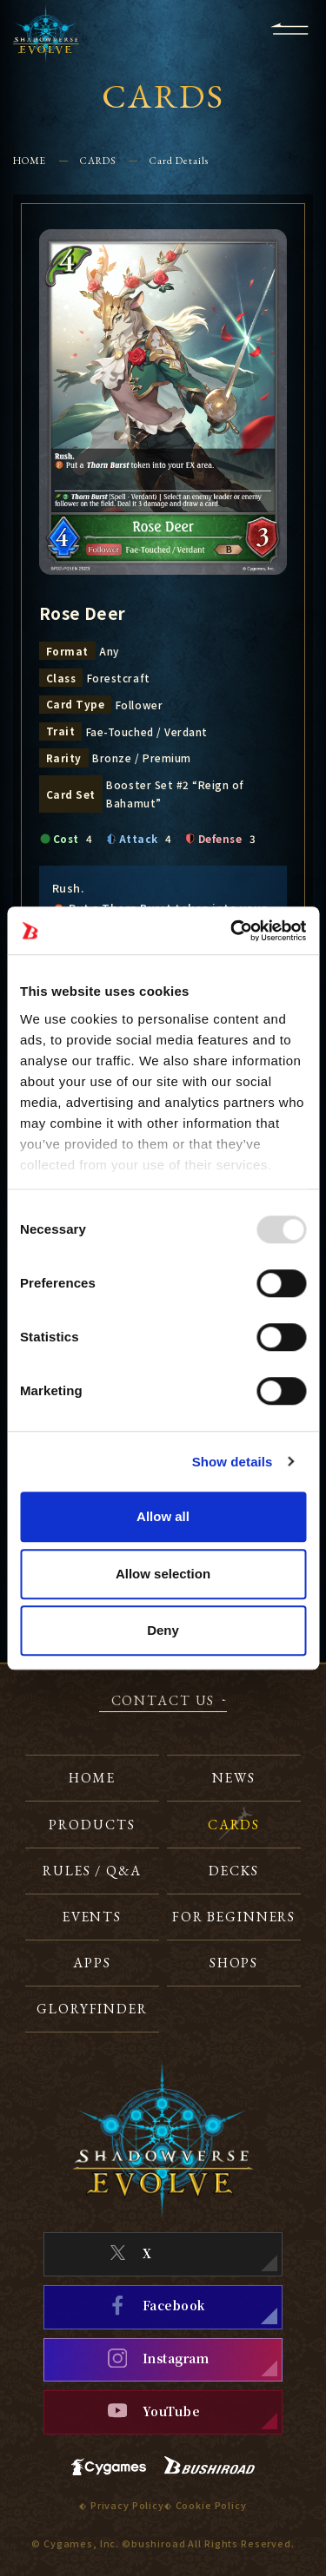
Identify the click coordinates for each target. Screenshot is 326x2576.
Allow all (163, 1516)
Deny (163, 1630)
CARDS (98, 160)
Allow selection (163, 1573)
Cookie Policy (211, 2505)
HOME (30, 160)
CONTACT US (163, 1702)
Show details (232, 1461)
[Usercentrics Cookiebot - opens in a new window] (232, 930)
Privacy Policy (127, 2505)
